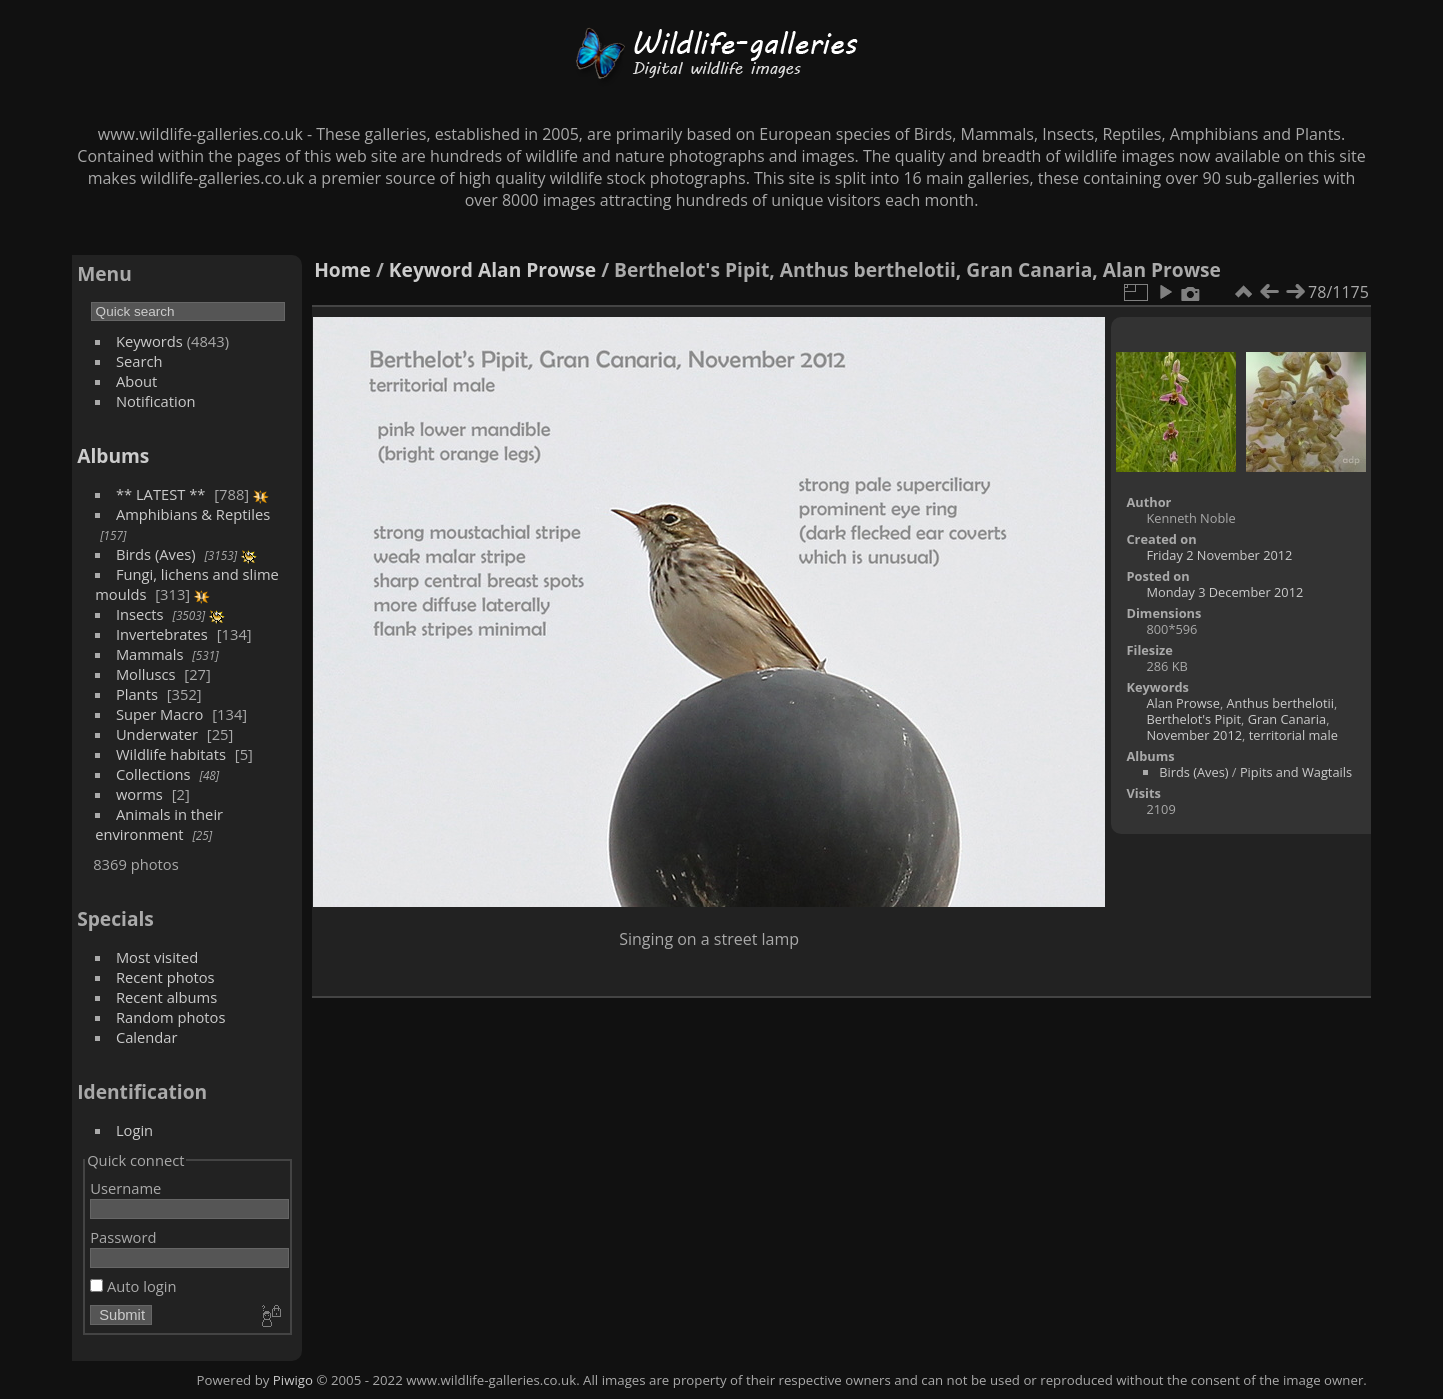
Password (123, 1237)
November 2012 (1194, 735)
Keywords (149, 341)
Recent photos (165, 977)
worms (139, 794)
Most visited (157, 957)
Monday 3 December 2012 (1224, 592)
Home (342, 269)
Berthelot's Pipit (1193, 719)
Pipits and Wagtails (1296, 772)
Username (125, 1188)
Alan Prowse (537, 269)
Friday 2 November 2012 (1219, 555)
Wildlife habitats (171, 754)
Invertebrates (162, 634)
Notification (156, 401)
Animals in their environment (159, 824)
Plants (137, 694)
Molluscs (146, 674)
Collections (153, 774)
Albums (113, 455)
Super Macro (160, 714)
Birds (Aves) (156, 554)
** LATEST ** (161, 494)
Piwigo (293, 1380)
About (136, 381)
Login (134, 1130)
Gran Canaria (1287, 719)
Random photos (171, 1017)
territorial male (1293, 735)
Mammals (150, 654)
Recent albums (166, 997)
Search (139, 361)
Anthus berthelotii (1280, 703)
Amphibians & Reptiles (193, 514)
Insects (140, 614)
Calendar (147, 1037)
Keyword (431, 269)
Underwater (157, 734)
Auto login (133, 1286)
